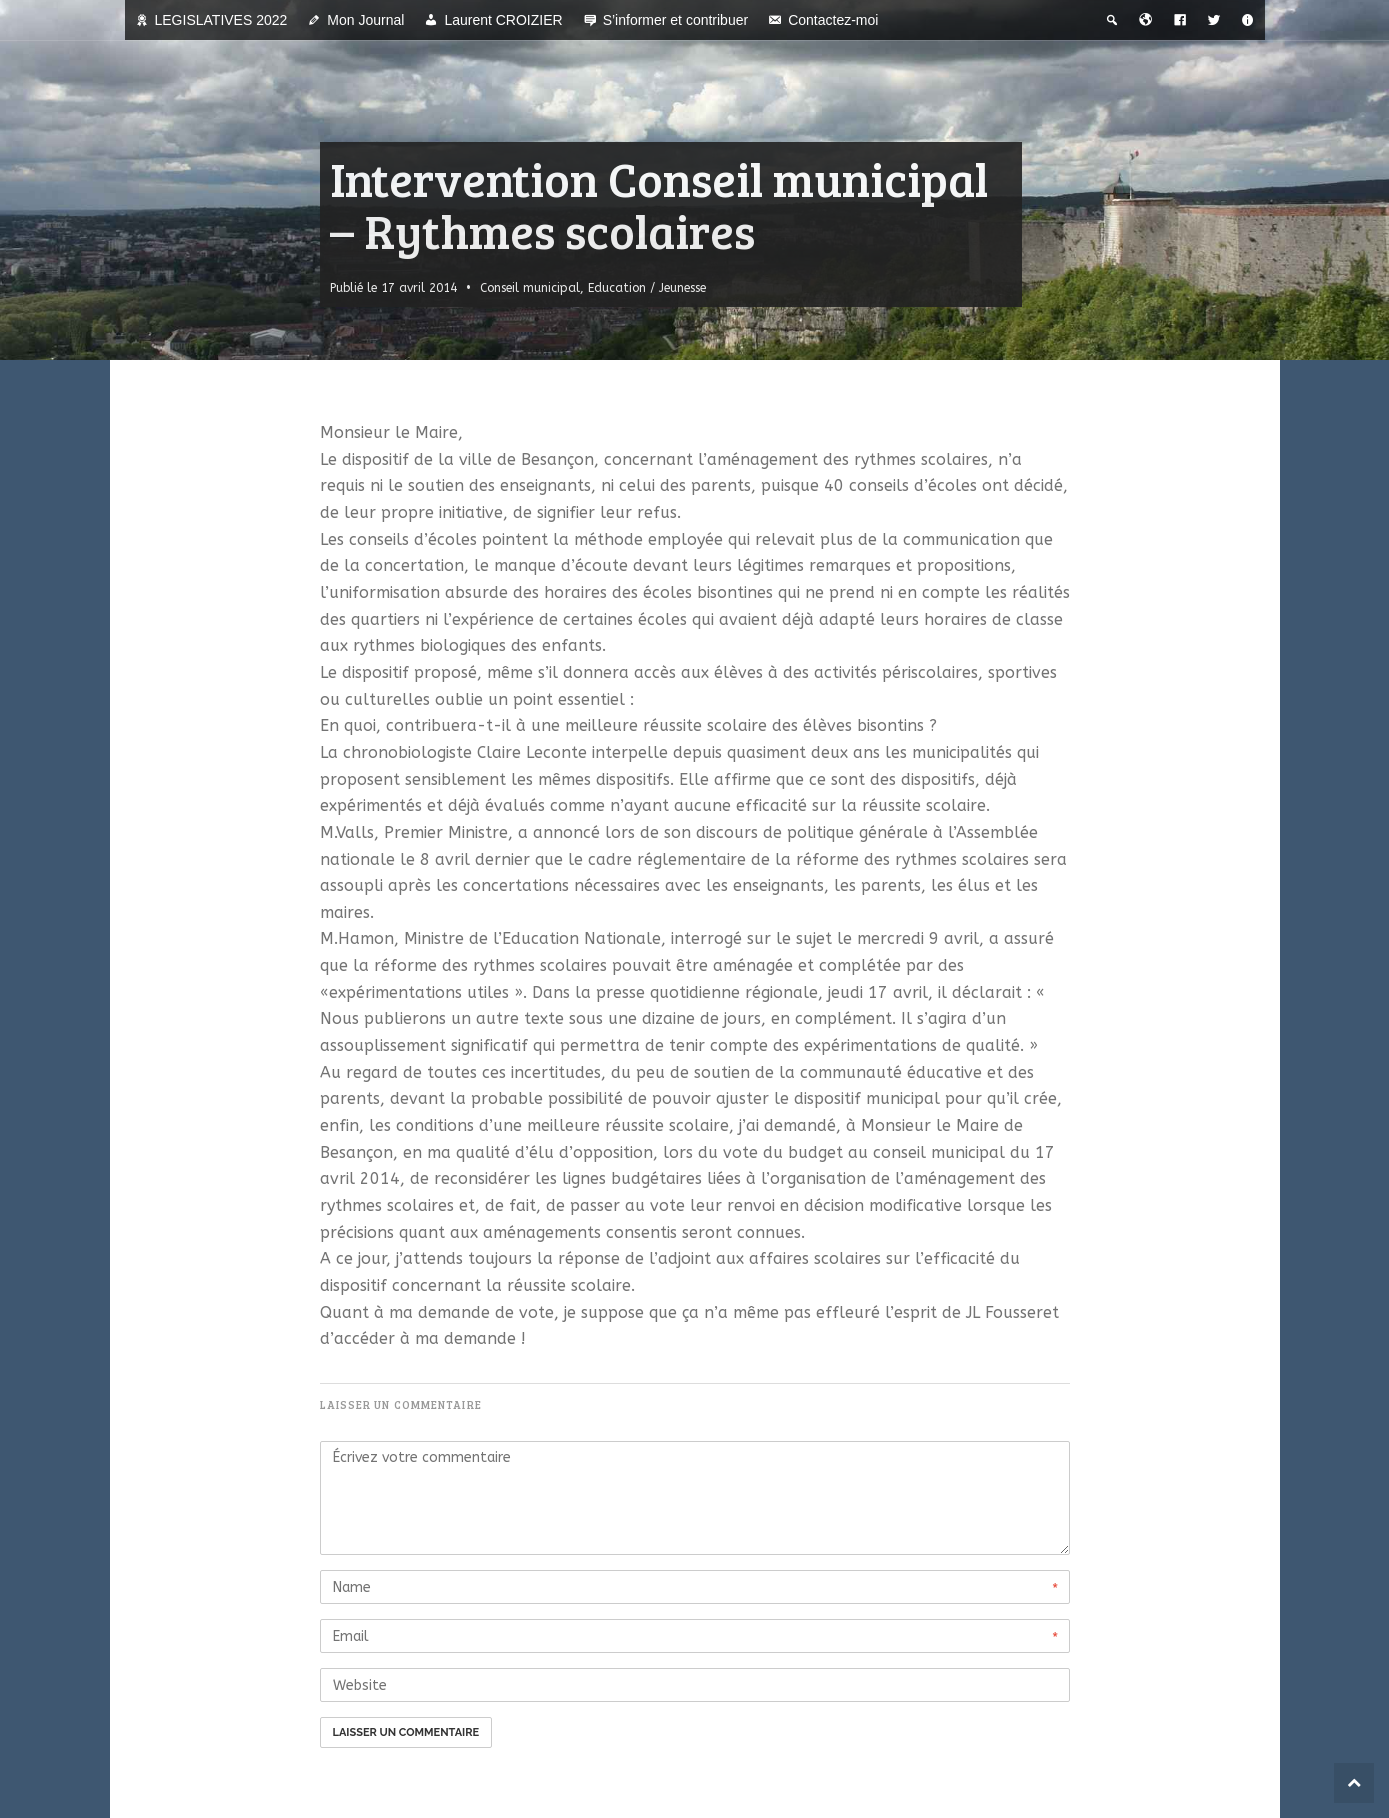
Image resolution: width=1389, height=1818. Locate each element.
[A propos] (1248, 20)
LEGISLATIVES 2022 (221, 20)
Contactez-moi (833, 20)
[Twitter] (1214, 20)
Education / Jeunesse (647, 288)
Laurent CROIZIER (503, 20)
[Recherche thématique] (1112, 20)
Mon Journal (365, 20)
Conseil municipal (530, 288)
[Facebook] (1180, 20)
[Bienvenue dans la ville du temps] (1146, 20)
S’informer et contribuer (676, 20)
